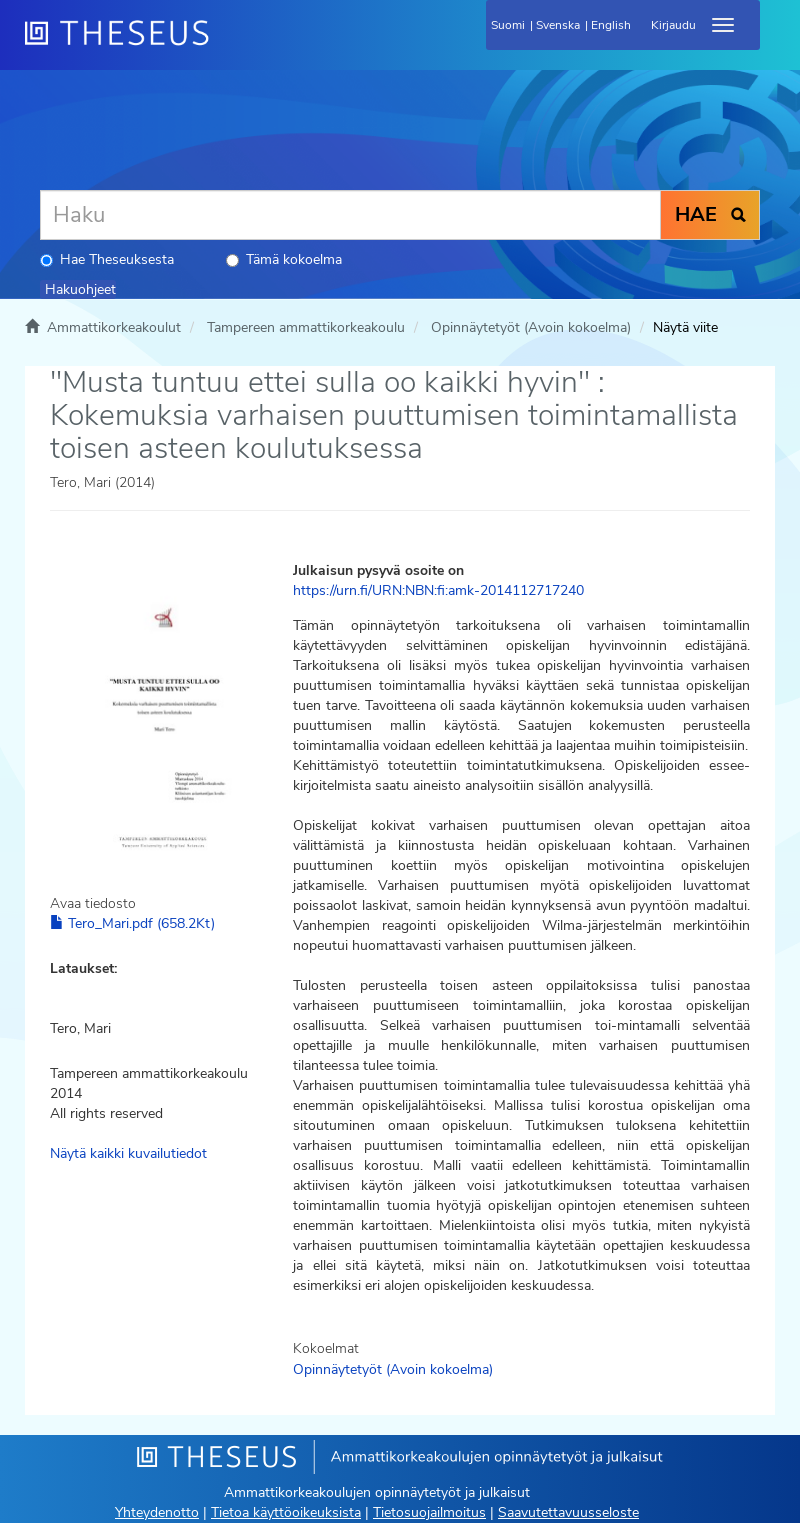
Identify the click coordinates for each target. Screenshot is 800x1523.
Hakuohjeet (80, 289)
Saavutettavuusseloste (568, 1512)
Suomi (508, 25)
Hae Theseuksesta (107, 259)
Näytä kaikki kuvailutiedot (128, 1153)
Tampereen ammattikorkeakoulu (306, 327)
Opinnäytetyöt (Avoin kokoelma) (531, 327)
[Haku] (350, 215)
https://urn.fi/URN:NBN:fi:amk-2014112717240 (438, 590)
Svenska (558, 25)
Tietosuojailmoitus (429, 1512)
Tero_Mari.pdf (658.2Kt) (132, 923)
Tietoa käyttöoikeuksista (286, 1512)
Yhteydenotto (157, 1512)
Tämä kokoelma (284, 259)
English (611, 25)
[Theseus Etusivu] (225, 45)
